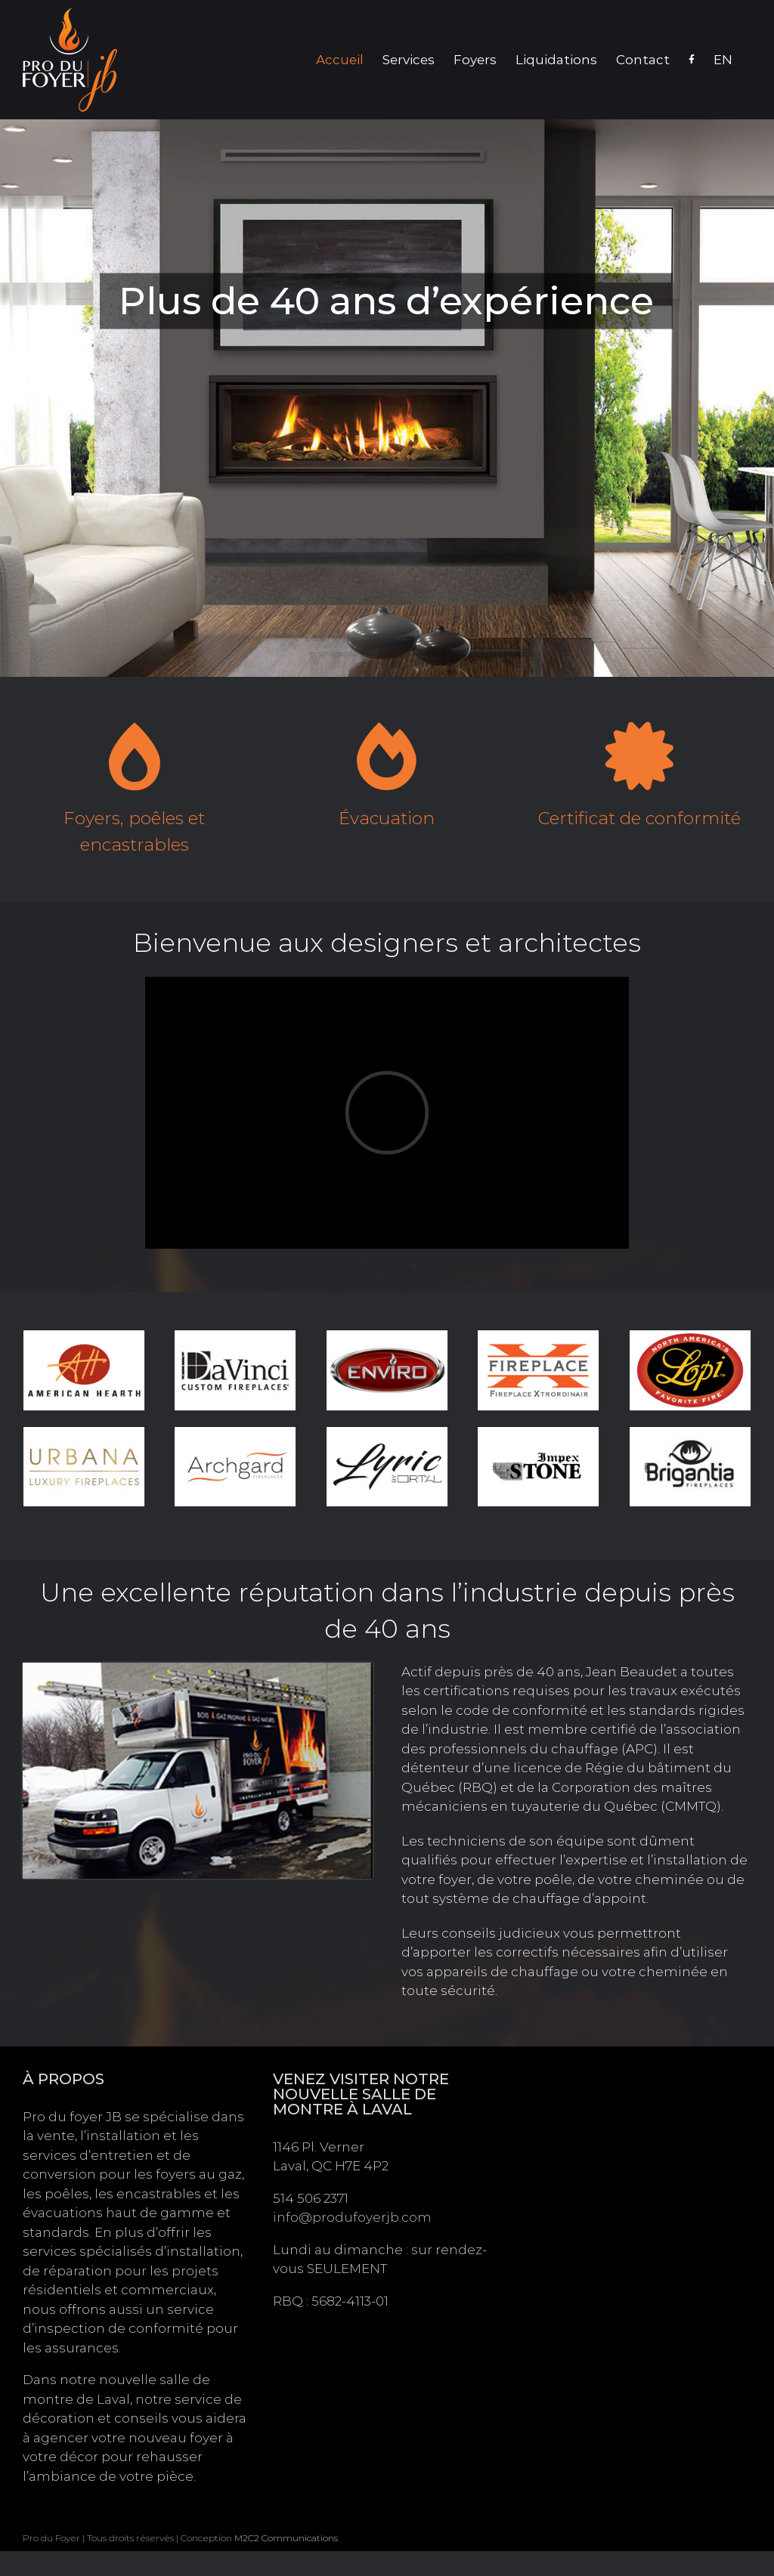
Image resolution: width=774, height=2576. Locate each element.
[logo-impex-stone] (538, 1432)
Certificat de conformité (639, 818)
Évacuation (387, 818)
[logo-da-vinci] (235, 1335)
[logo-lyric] (387, 1432)
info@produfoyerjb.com (352, 2217)
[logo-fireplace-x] (538, 1335)
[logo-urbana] (84, 1432)
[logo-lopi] (690, 1335)
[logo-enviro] (387, 1335)
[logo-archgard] (235, 1432)
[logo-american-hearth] (84, 1335)
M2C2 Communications (286, 2538)
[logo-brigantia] (690, 1432)
